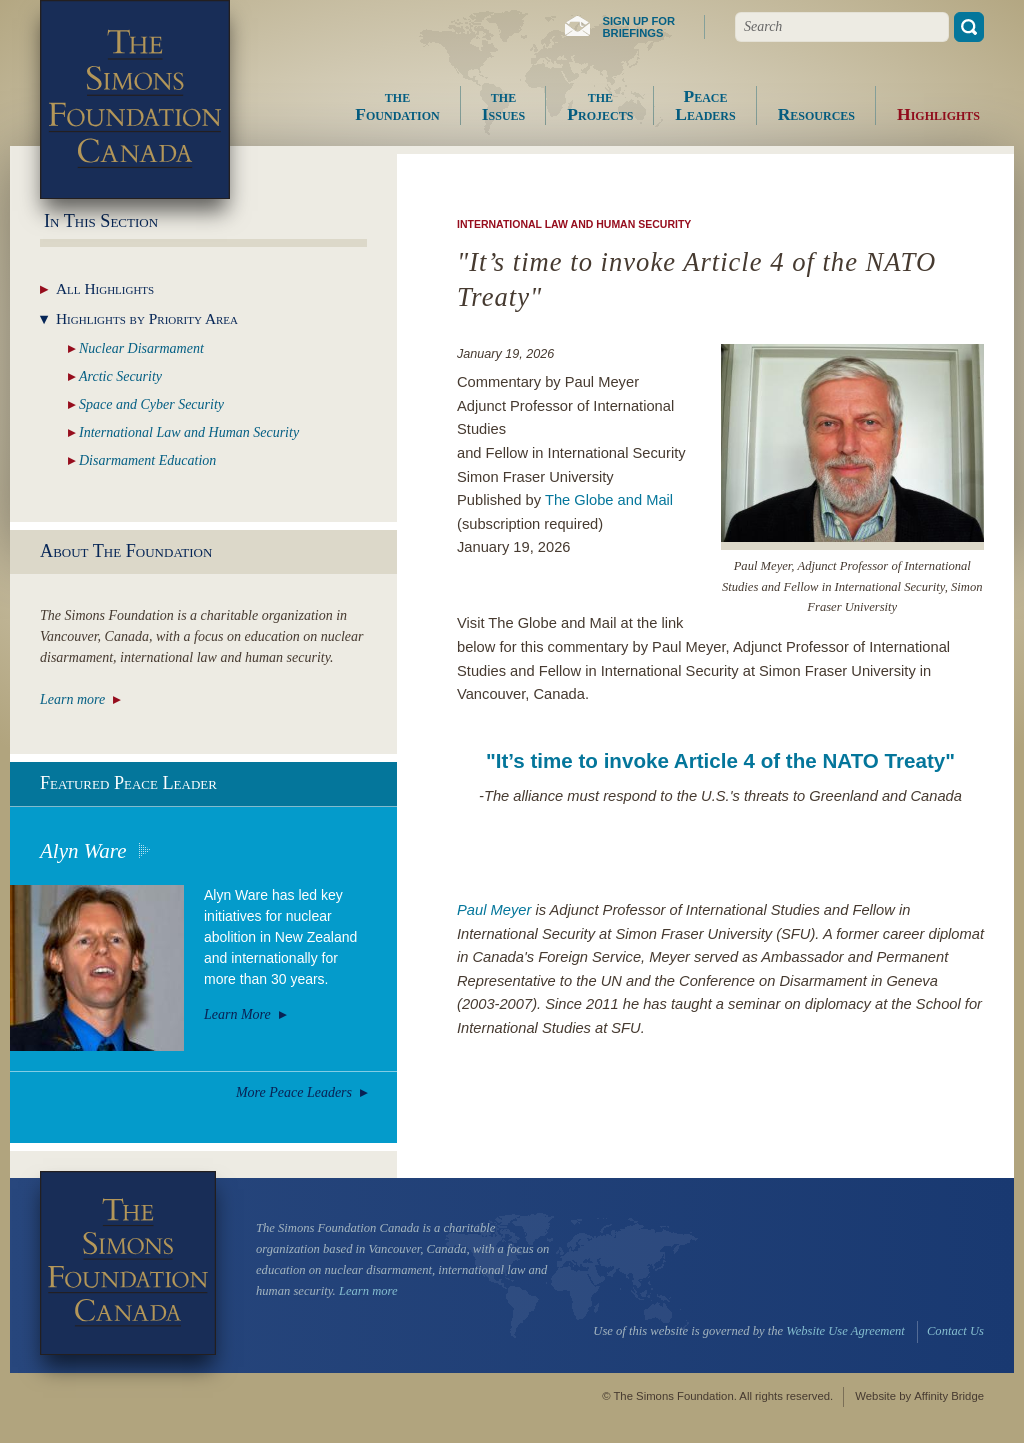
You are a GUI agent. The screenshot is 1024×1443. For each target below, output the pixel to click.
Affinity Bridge (949, 1396)
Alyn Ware (83, 851)
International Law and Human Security (574, 224)
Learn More (237, 1014)
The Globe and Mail (609, 500)
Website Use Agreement (845, 1331)
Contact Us (955, 1331)
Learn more (72, 699)
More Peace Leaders (294, 1092)
